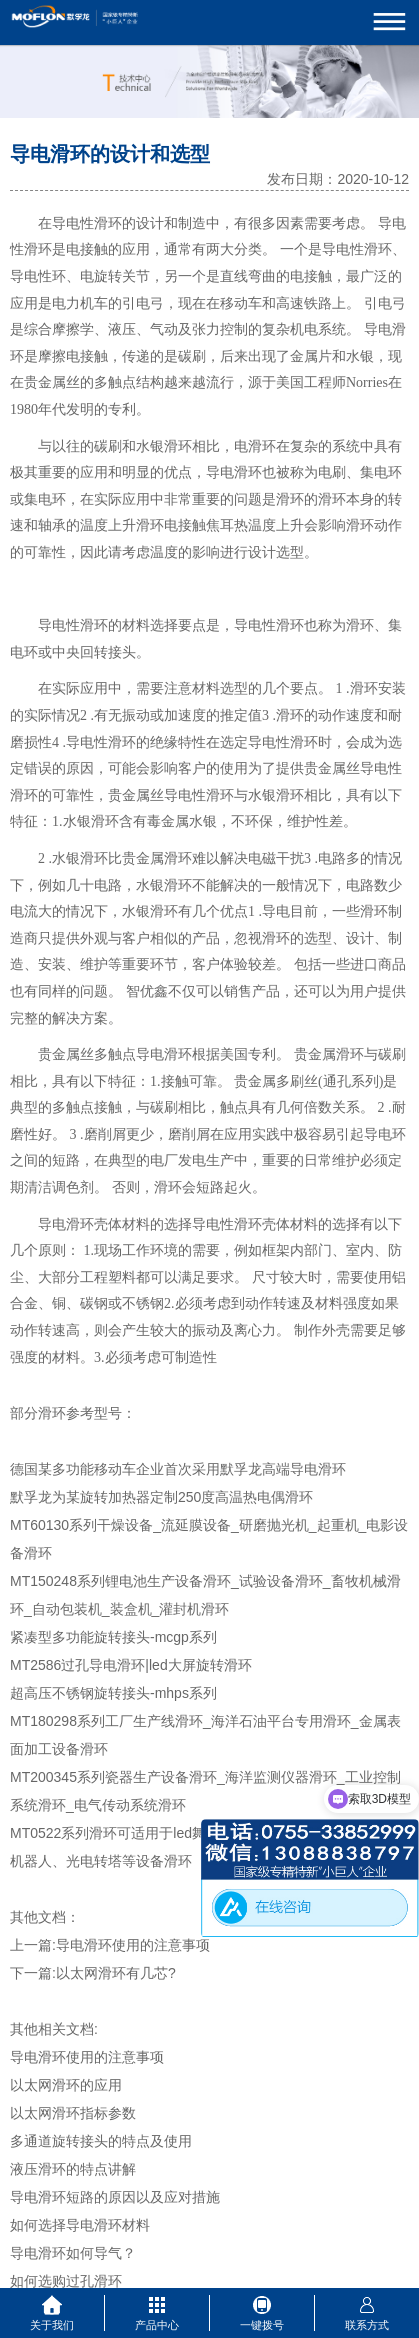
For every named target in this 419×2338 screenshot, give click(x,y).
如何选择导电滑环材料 (80, 2225)
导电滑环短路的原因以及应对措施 (115, 2197)
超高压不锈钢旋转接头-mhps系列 (113, 1693)
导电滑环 (66, 1224)
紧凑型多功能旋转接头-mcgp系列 (113, 1637)
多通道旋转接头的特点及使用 (101, 2141)
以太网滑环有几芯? (116, 1973)
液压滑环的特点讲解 (73, 2169)
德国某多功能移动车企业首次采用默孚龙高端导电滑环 (178, 1469)
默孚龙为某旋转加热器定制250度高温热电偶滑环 (161, 1497)
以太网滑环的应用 (66, 2085)
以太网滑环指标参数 (73, 2113)
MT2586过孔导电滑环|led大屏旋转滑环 (131, 1665)
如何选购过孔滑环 (66, 2281)
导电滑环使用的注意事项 (133, 1945)
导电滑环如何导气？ (73, 2253)
